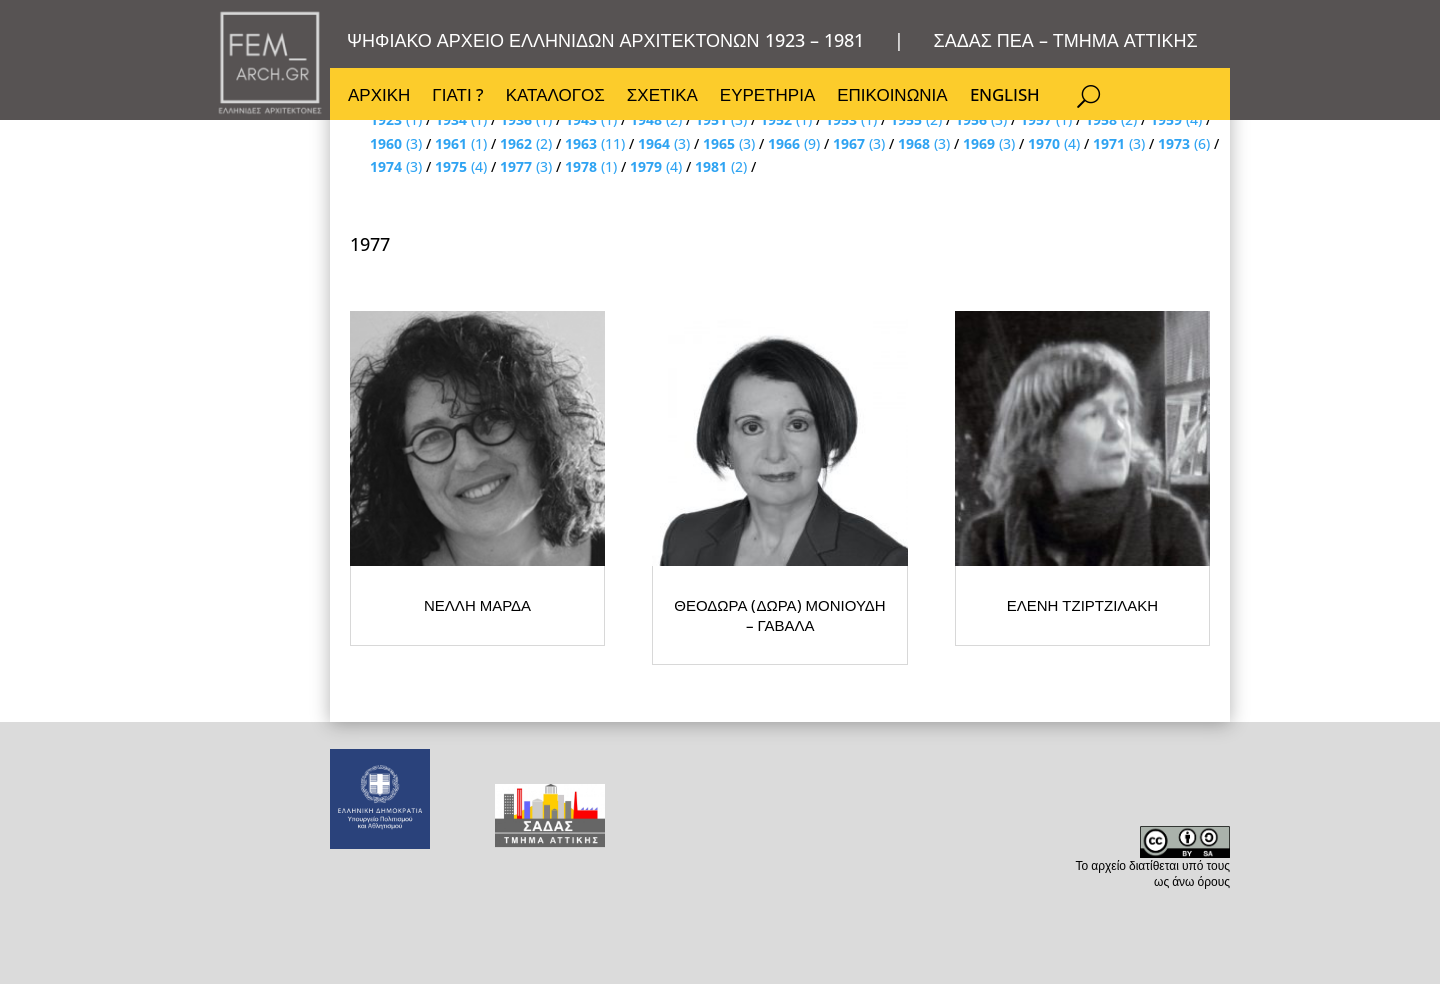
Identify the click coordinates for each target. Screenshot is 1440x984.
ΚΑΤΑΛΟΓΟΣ (555, 97)
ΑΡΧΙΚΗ (379, 97)
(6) (1184, 143)
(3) (396, 143)
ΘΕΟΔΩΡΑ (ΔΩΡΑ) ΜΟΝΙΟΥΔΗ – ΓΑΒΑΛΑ (950, 750)
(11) (595, 143)
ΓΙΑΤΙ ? (457, 97)
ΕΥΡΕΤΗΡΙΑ (767, 97)
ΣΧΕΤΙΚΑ (662, 97)
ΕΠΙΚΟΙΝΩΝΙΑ (892, 97)
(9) (794, 143)
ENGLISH (1005, 97)
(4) (1054, 143)
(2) (526, 143)
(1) (461, 143)
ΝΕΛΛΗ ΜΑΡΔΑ (549, 750)
